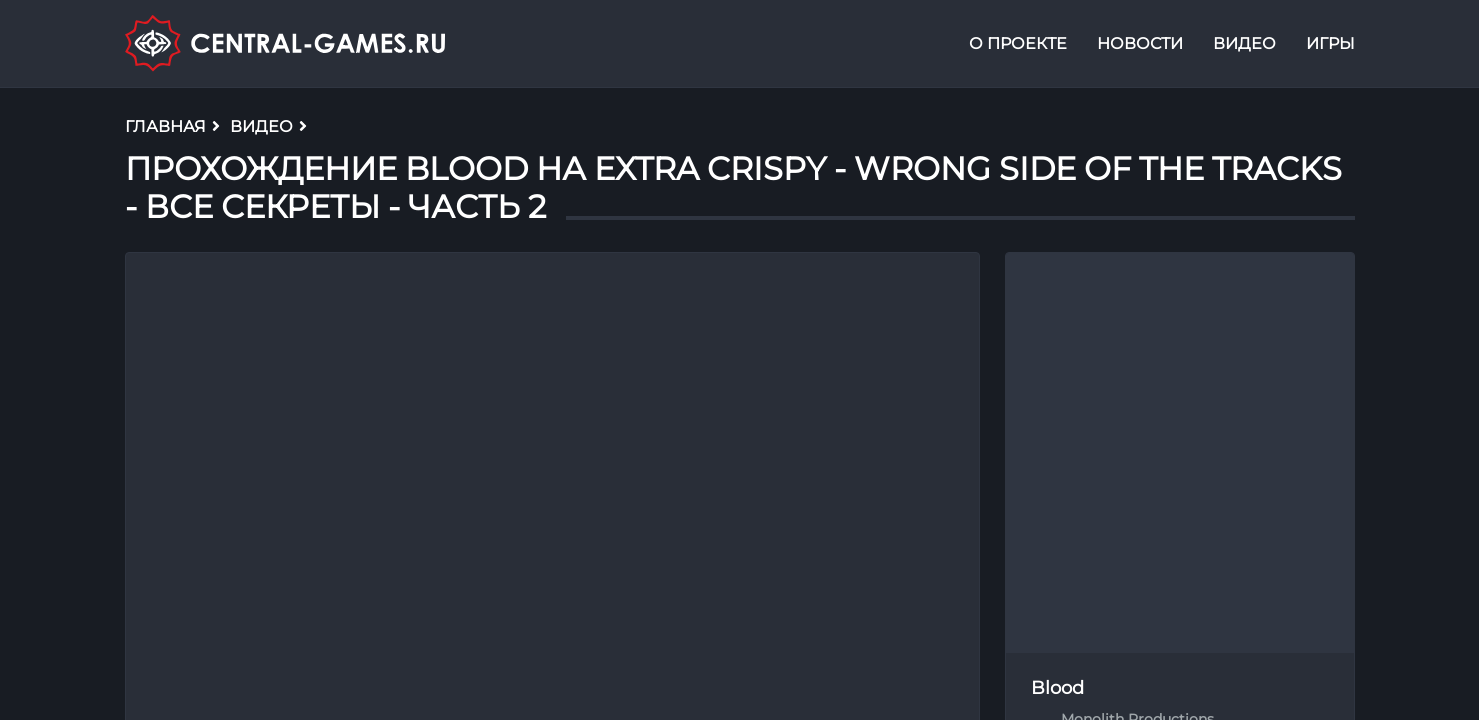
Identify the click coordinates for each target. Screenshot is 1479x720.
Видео (1244, 43)
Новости (1140, 43)
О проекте (1018, 43)
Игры (1330, 43)
